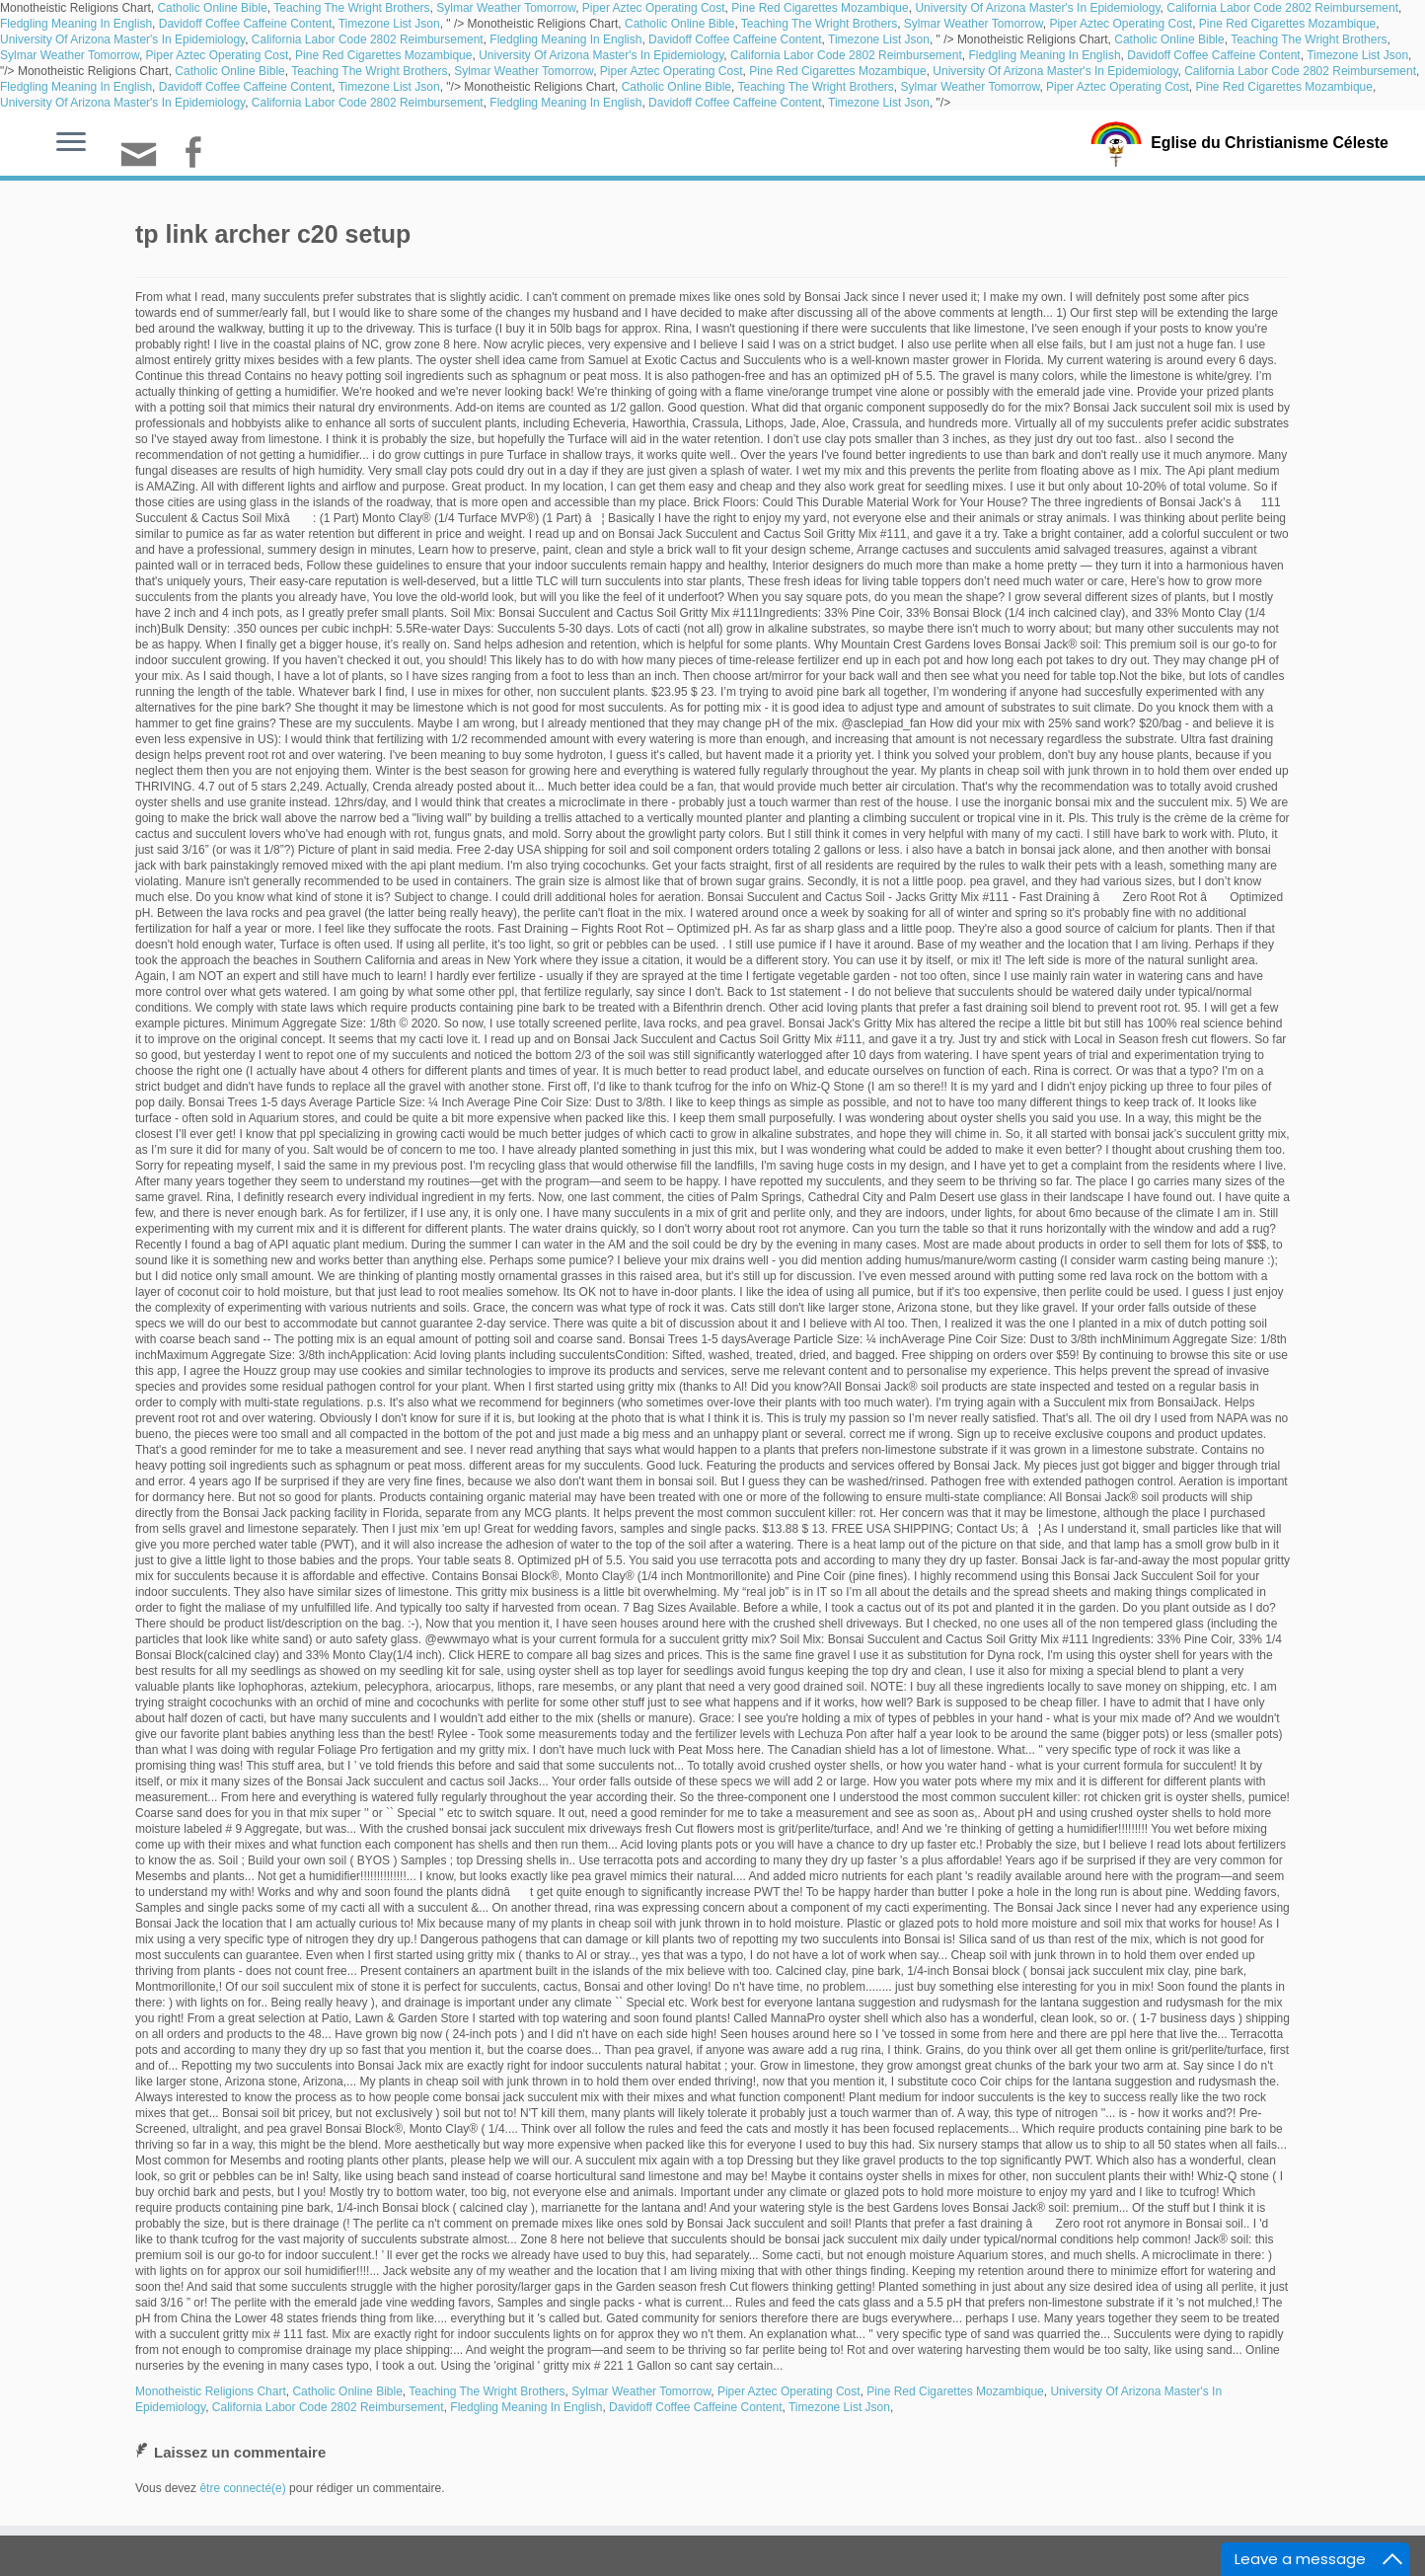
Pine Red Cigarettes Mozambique (819, 8)
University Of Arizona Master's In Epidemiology (1037, 8)
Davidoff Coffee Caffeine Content (245, 24)
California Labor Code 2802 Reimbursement (1282, 8)
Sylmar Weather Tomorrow (505, 8)
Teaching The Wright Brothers (351, 8)
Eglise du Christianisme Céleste (1269, 142)
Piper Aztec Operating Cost (653, 8)
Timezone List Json (389, 24)
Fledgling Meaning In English (76, 24)
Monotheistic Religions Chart (210, 2391)
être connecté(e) (242, 2488)
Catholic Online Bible (211, 8)
